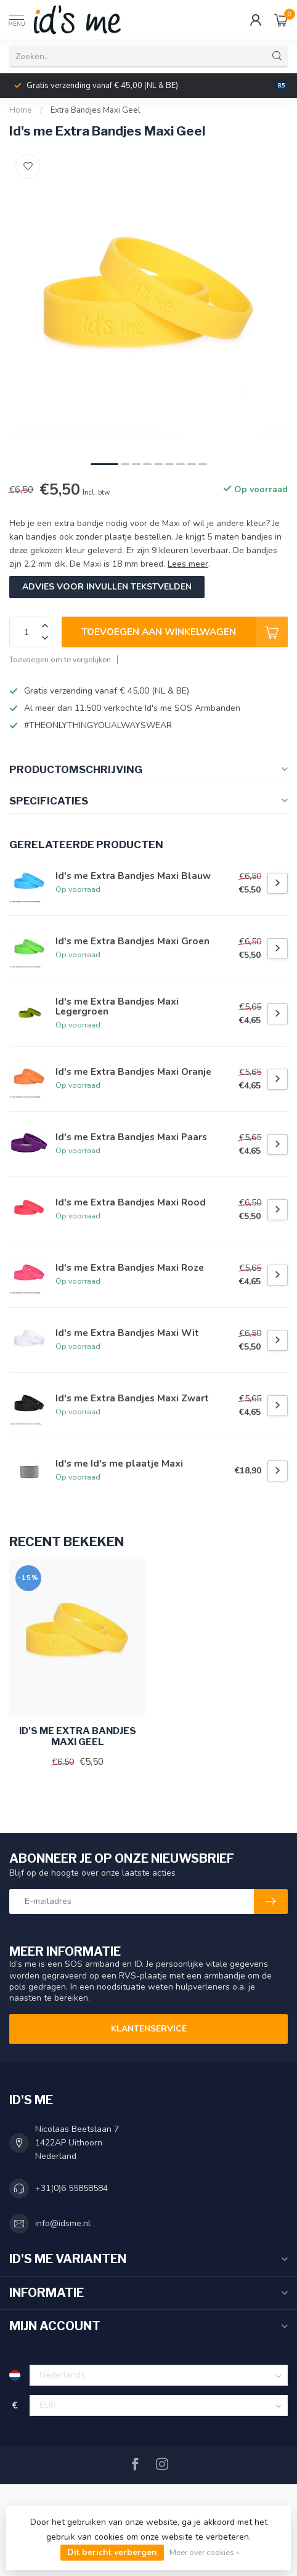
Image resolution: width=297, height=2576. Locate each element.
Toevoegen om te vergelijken (60, 659)
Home (20, 110)
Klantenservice (149, 2029)
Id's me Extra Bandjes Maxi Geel (77, 1736)
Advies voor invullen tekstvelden (107, 587)
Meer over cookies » (204, 2552)
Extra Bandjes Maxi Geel (95, 110)
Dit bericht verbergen (112, 2552)
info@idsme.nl (63, 2223)
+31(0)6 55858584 (71, 2188)
